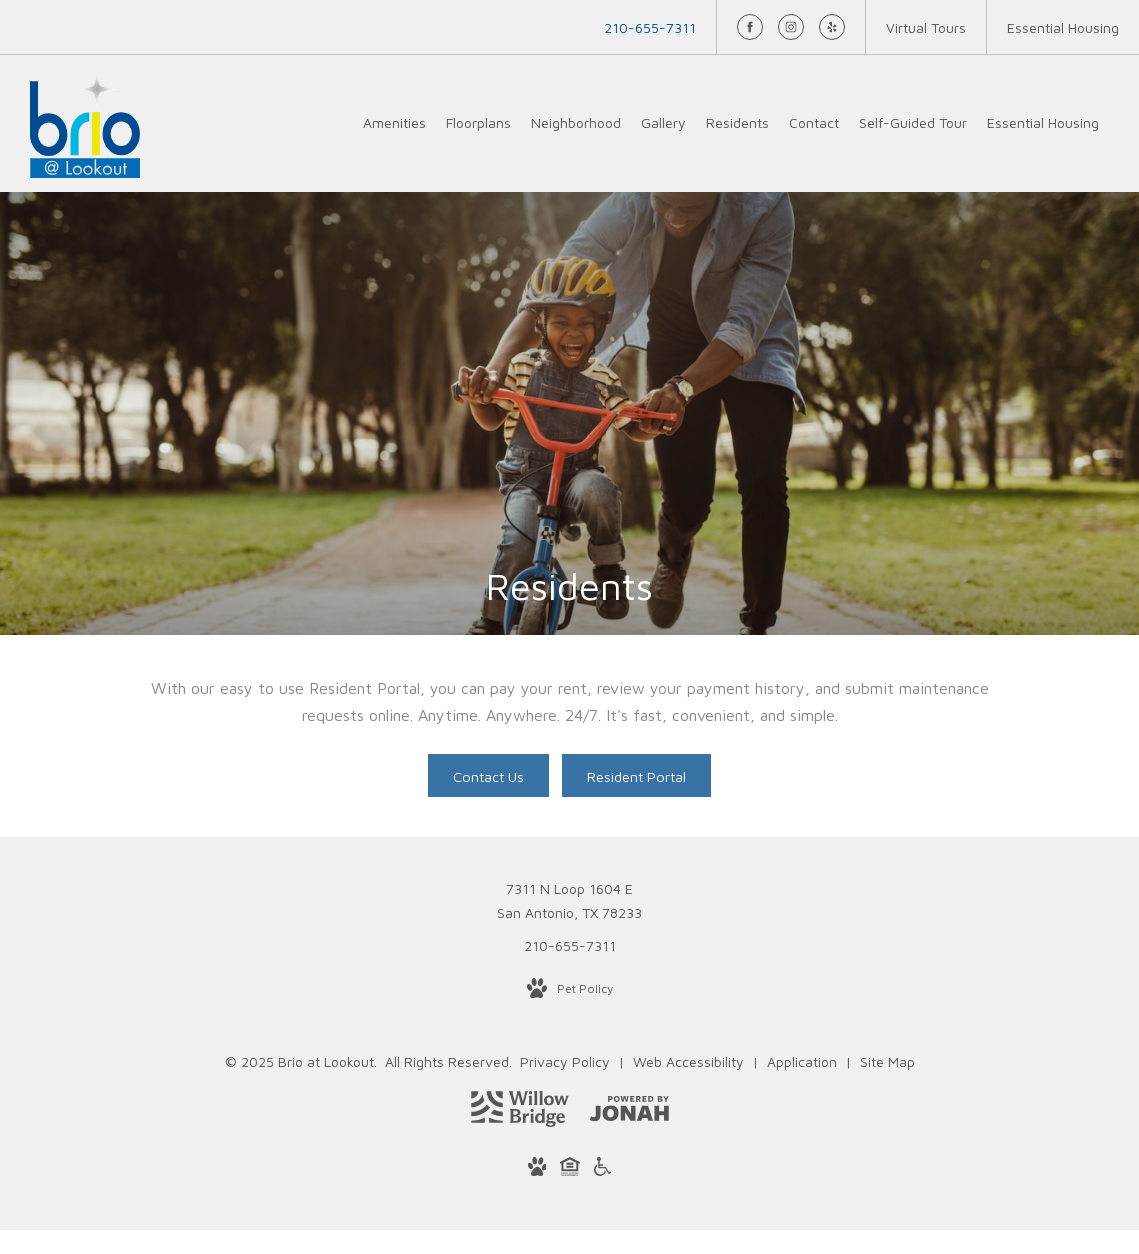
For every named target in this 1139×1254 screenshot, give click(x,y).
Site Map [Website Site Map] (887, 1061)
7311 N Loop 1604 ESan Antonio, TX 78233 (569, 900)
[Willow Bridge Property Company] (520, 1112)
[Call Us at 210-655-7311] (650, 27)
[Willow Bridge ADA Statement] (602, 1170)
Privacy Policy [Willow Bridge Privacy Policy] (565, 1061)
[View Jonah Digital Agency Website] (629, 1112)
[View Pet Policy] (570, 989)
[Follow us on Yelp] (832, 27)
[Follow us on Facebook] (750, 27)
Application (804, 1061)
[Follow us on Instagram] (791, 27)
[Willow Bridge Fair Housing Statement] (570, 1170)
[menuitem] (394, 123)
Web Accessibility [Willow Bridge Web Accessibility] (690, 1061)
